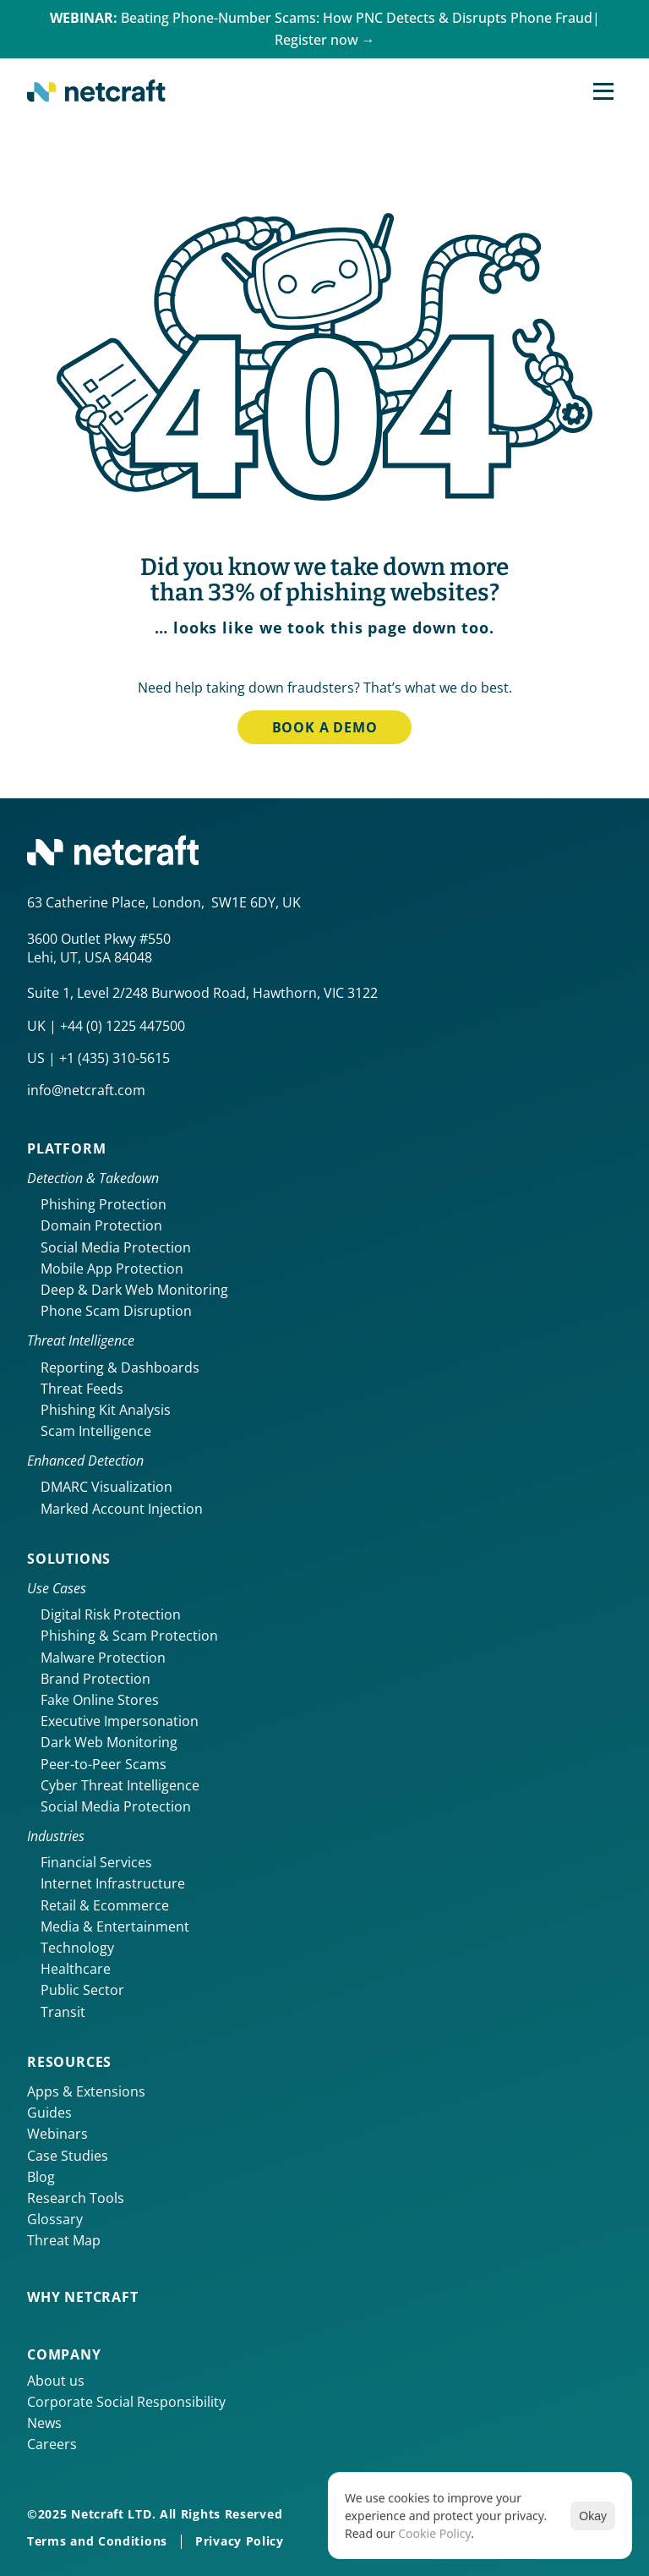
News (44, 2423)
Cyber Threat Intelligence (120, 1785)
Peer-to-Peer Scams (103, 1764)
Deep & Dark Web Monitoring (134, 1289)
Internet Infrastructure (113, 1883)
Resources (69, 2062)
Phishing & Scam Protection (129, 1635)
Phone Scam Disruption (116, 1311)
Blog (41, 2177)
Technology (77, 1947)
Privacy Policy (239, 2541)
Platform (66, 1148)
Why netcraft (83, 2297)
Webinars (57, 2133)
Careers (52, 2444)
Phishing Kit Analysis (106, 1409)
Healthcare (76, 1968)
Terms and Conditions (97, 2541)
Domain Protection (101, 1225)
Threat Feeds (82, 1388)
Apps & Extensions (86, 2091)
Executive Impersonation (120, 1721)
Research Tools (75, 2198)
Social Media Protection (116, 1247)
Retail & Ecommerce (105, 1905)
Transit (63, 2012)
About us (56, 2380)
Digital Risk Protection (111, 1614)
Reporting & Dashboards (120, 1367)
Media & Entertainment (115, 1926)
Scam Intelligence (96, 1431)
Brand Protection (95, 1678)
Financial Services (96, 1862)
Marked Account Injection (122, 1508)
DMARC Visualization (106, 1486)
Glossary (55, 2219)
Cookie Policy (434, 2533)
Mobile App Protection (112, 1268)
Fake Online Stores (100, 1700)
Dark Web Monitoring (109, 1742)
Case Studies (67, 2155)
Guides (49, 2112)
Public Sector (82, 1990)
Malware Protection (103, 1657)
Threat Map (64, 2240)
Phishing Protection (103, 1204)
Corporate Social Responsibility (126, 2401)
